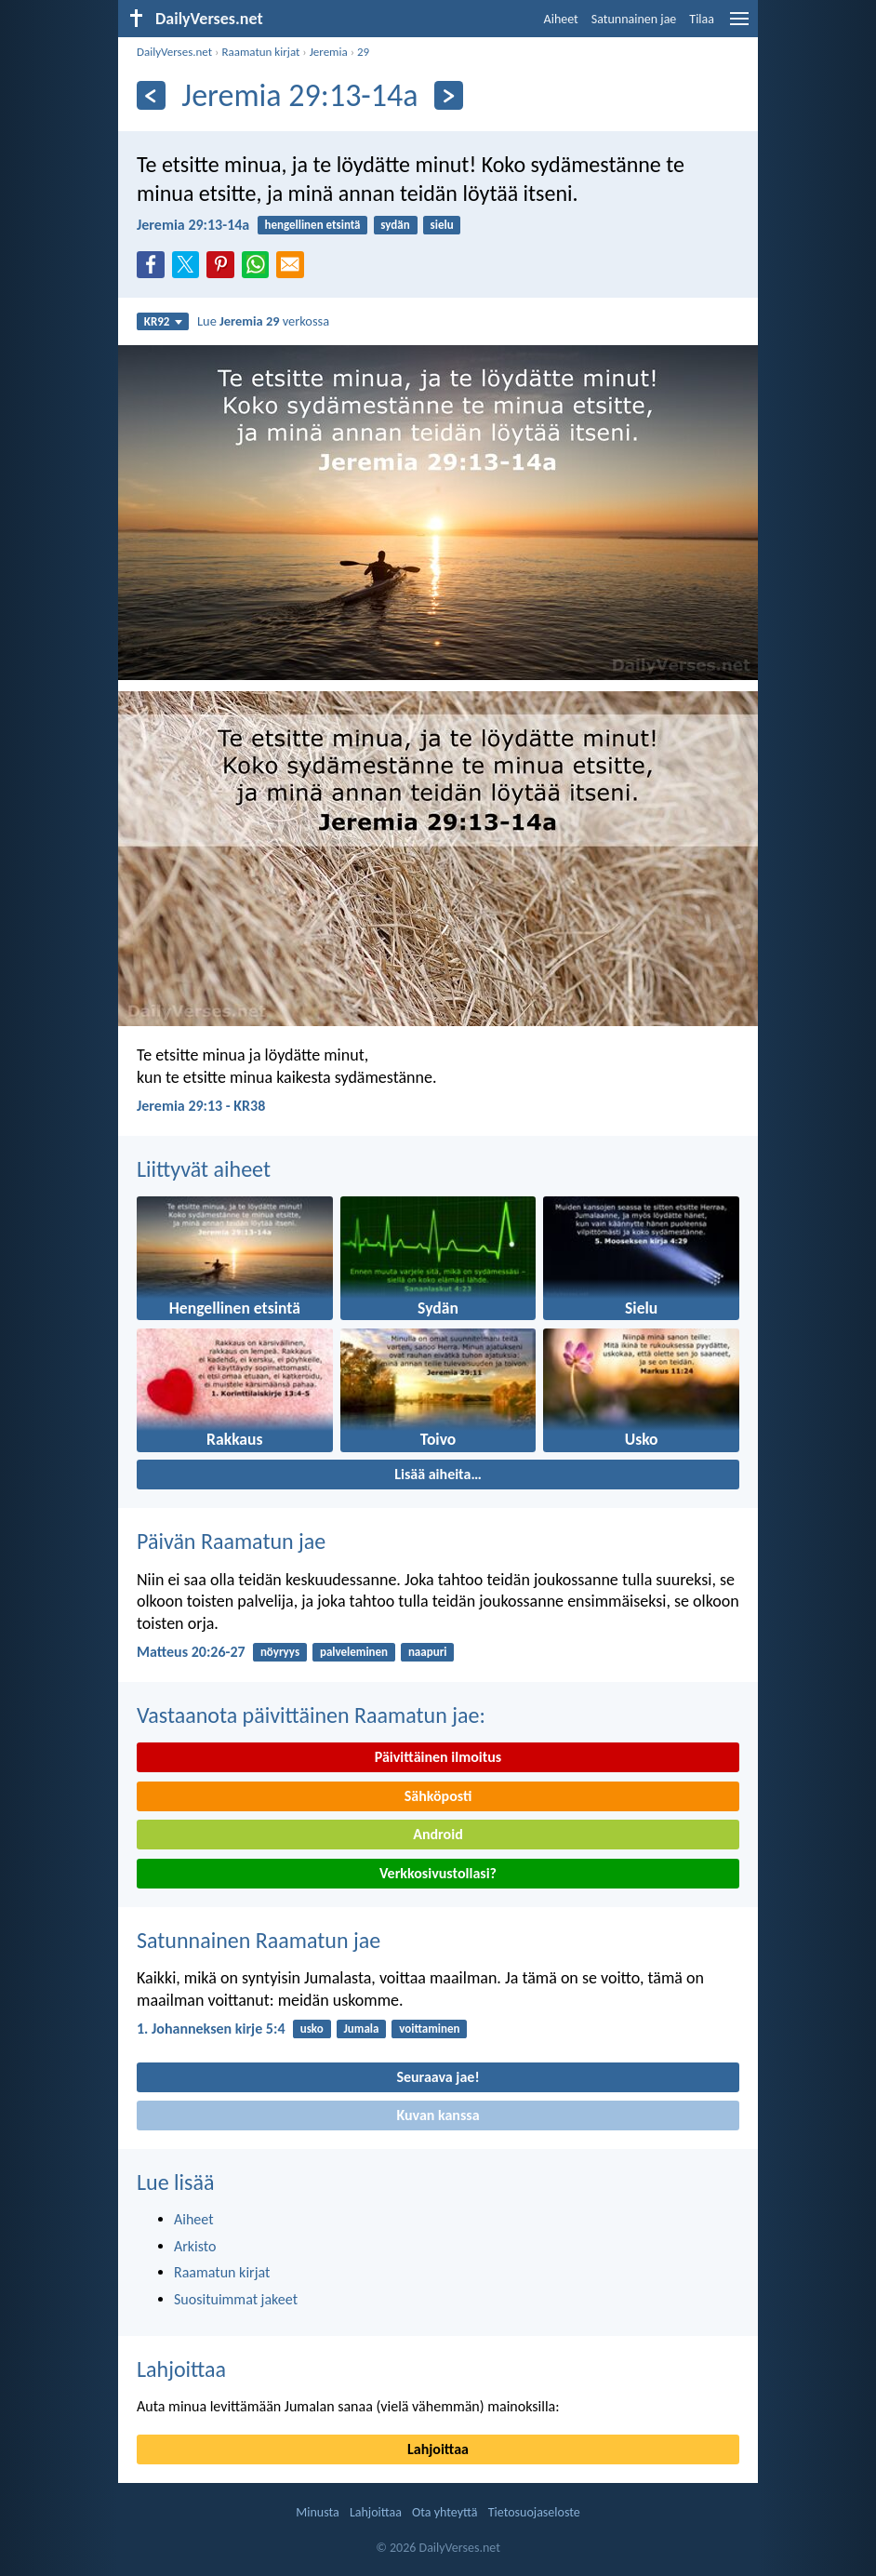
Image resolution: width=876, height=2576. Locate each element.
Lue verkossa (263, 321)
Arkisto (195, 2246)
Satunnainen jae (634, 19)
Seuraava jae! (437, 2077)
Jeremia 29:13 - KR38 (201, 1105)
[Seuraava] (448, 95)
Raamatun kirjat (260, 52)
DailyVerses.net (174, 52)
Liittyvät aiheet (204, 1168)
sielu (442, 225)
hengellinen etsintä (312, 225)
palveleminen (354, 1652)
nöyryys (279, 1652)
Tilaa (701, 19)
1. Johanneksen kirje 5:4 (211, 2028)
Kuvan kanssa (437, 2115)
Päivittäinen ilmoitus (438, 1757)
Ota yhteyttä (444, 2512)
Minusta (317, 2512)
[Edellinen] (151, 95)
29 (363, 52)
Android (437, 1834)
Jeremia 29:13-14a (193, 225)
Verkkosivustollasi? (438, 1873)
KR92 (163, 321)
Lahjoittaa (181, 2369)
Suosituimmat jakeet (236, 2299)
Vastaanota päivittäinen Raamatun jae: (311, 1715)
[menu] (739, 25)
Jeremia (329, 52)
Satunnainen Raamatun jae (258, 1940)
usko (312, 2028)
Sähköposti (438, 1796)
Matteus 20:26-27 (191, 1652)
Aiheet (561, 19)
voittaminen (429, 2028)
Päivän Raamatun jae (231, 1541)
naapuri (427, 1652)
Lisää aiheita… (438, 1474)
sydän (394, 225)
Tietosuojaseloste (534, 2512)
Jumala (361, 2028)
